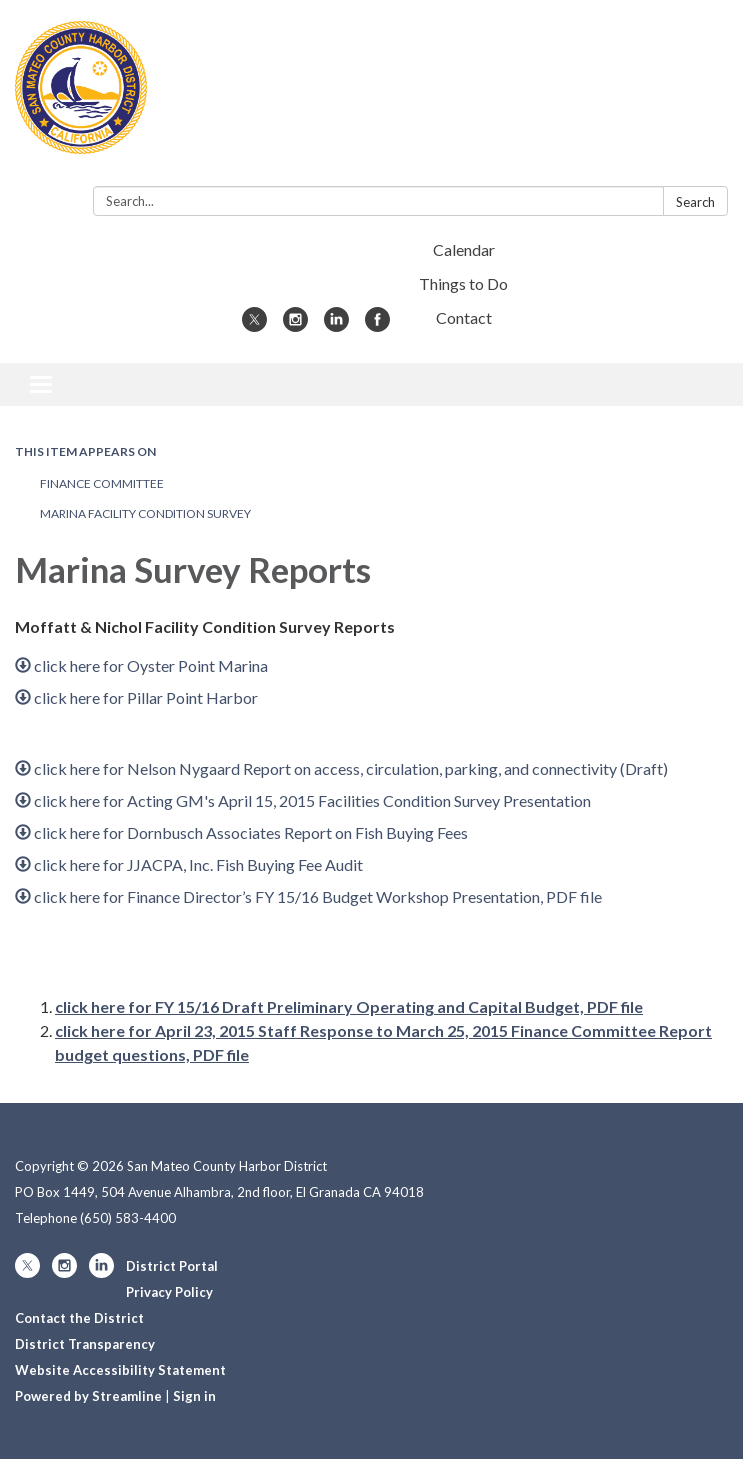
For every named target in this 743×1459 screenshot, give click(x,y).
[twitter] (254, 325)
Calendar (464, 249)
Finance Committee (102, 483)
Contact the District (79, 1318)
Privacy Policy (169, 1292)
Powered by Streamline (88, 1396)
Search (695, 202)
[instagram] (295, 325)
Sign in (194, 1396)
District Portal (172, 1266)
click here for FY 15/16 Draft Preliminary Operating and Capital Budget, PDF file (349, 1006)
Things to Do (463, 283)
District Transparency (85, 1344)
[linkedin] (336, 325)
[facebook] (377, 325)
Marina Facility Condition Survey (145, 513)
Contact (464, 317)
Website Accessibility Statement (120, 1370)
